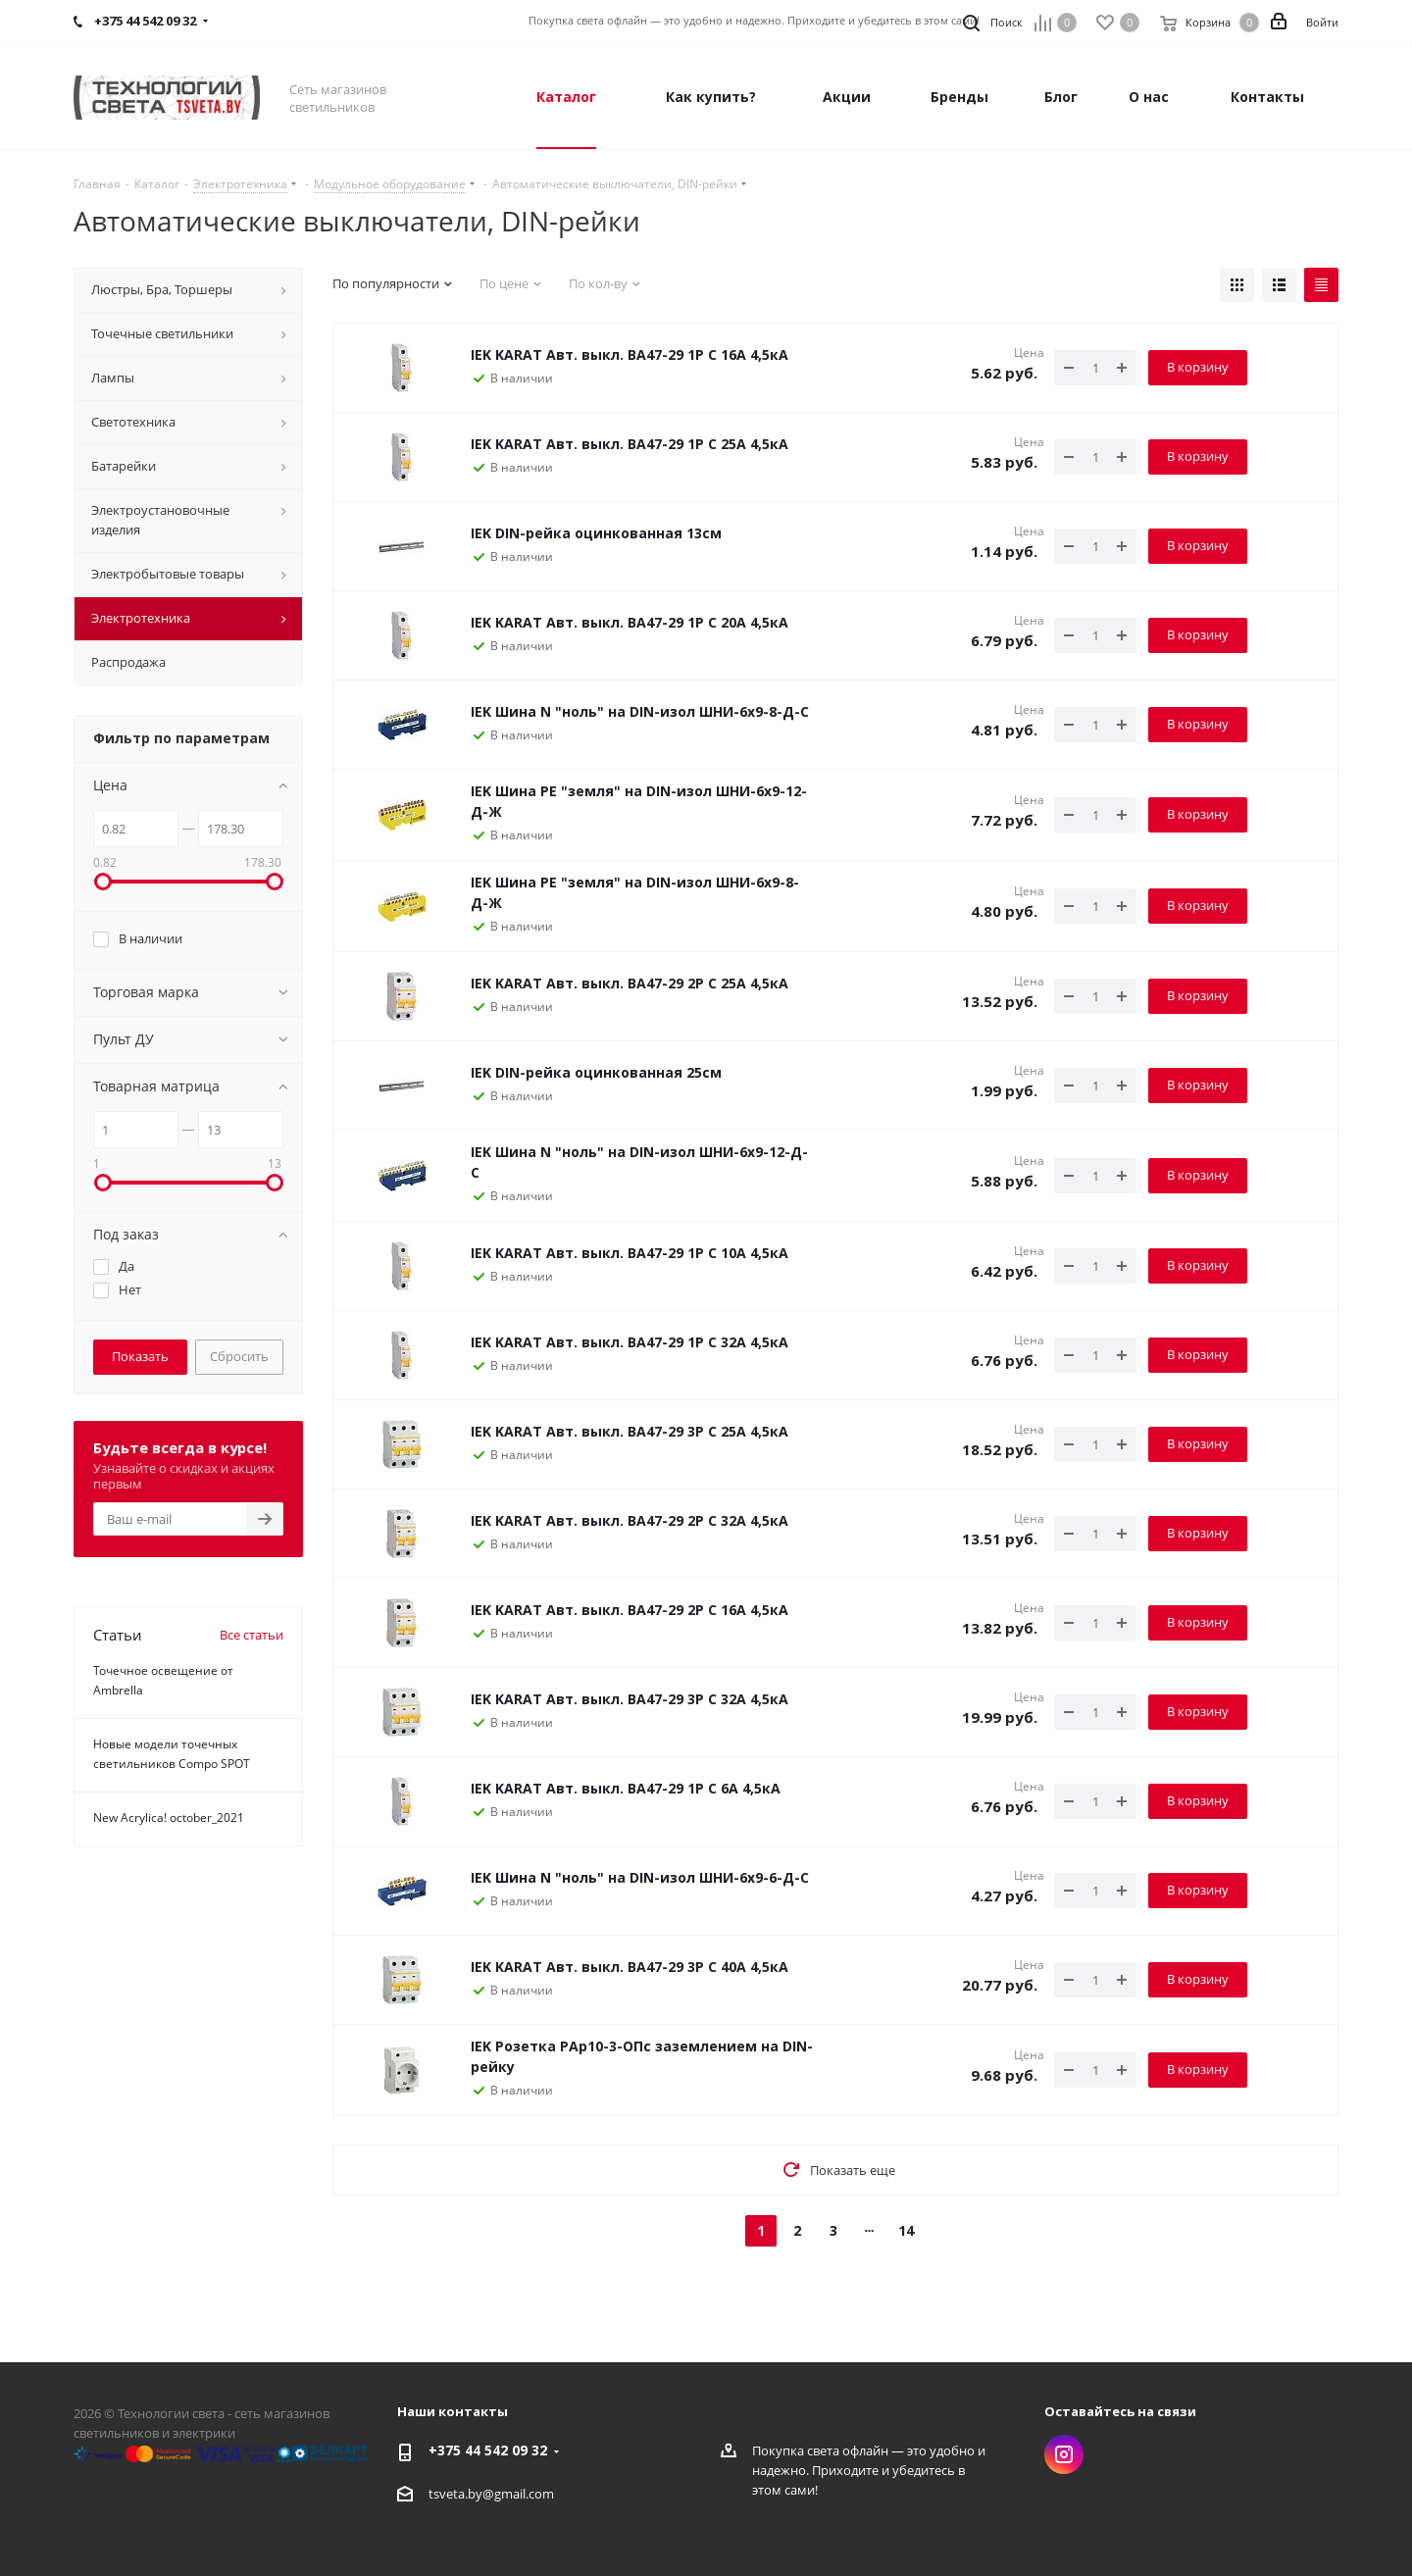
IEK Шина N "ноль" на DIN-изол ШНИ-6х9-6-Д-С (640, 1877)
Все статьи (251, 1634)
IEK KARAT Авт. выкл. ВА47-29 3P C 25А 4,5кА (629, 1431)
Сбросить (239, 1356)
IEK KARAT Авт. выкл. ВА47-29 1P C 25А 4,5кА (629, 443)
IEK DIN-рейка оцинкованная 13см (596, 533)
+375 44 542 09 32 (145, 20)
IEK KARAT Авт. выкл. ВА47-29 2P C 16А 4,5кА (629, 1609)
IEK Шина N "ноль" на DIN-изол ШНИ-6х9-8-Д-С (640, 711)
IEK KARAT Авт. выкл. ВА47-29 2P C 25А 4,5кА (629, 983)
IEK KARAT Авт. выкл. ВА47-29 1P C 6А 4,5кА (626, 1788)
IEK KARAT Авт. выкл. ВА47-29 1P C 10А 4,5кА (629, 1252)
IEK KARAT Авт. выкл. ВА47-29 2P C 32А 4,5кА (629, 1520)
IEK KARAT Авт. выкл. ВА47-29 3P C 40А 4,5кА (629, 1966)
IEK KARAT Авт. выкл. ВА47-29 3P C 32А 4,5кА (629, 1699)
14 (906, 2230)
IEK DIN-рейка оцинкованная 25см (596, 1072)
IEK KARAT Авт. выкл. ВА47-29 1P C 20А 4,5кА (629, 622)
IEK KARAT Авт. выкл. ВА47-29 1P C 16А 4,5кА (629, 354)
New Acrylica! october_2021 (168, 1817)
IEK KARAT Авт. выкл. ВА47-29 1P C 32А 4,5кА (629, 1342)
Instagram (1064, 2454)
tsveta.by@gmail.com (491, 2493)
